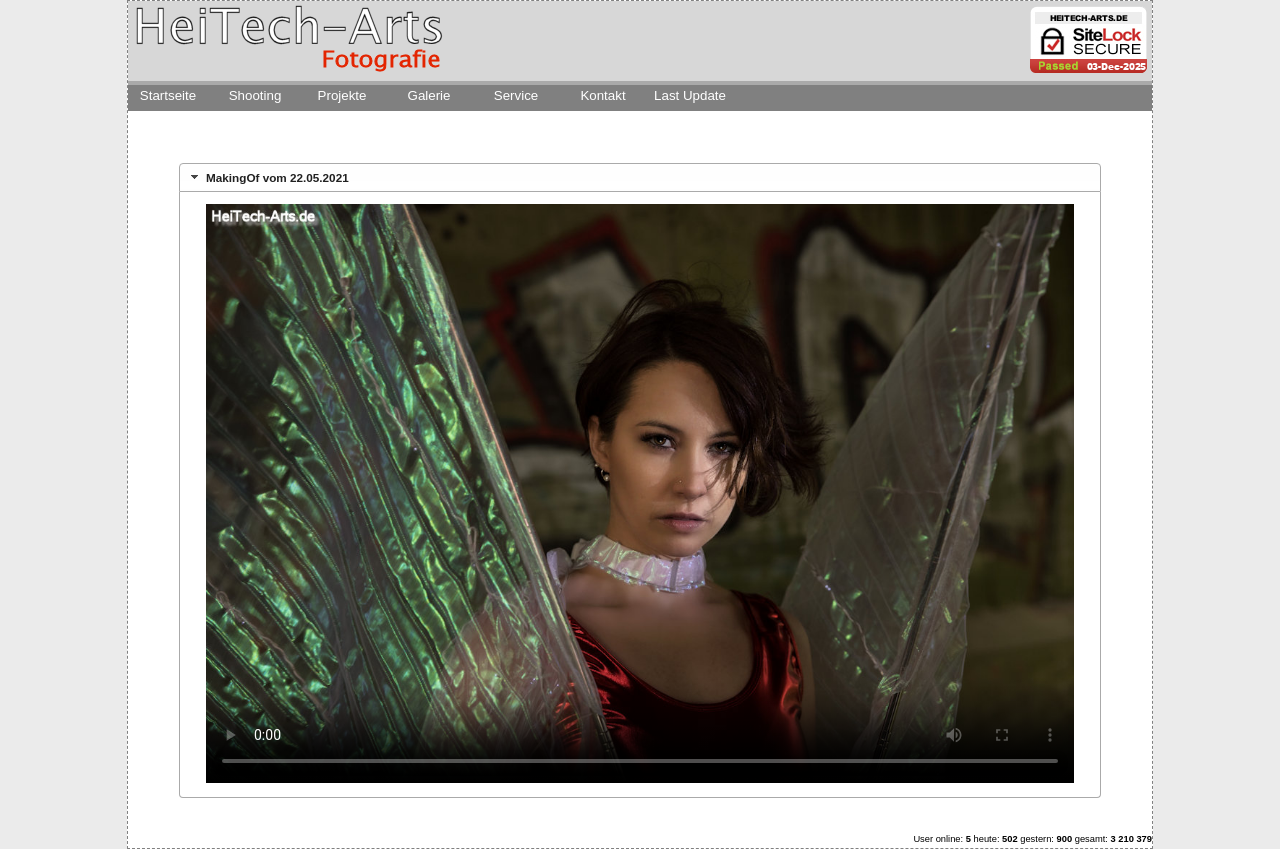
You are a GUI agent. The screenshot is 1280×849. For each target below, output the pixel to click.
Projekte (342, 95)
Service (516, 95)
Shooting (255, 95)
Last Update (690, 95)
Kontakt (602, 95)
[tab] (640, 177)
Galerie (429, 95)
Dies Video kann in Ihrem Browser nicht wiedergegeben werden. (640, 493)
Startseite (168, 95)
